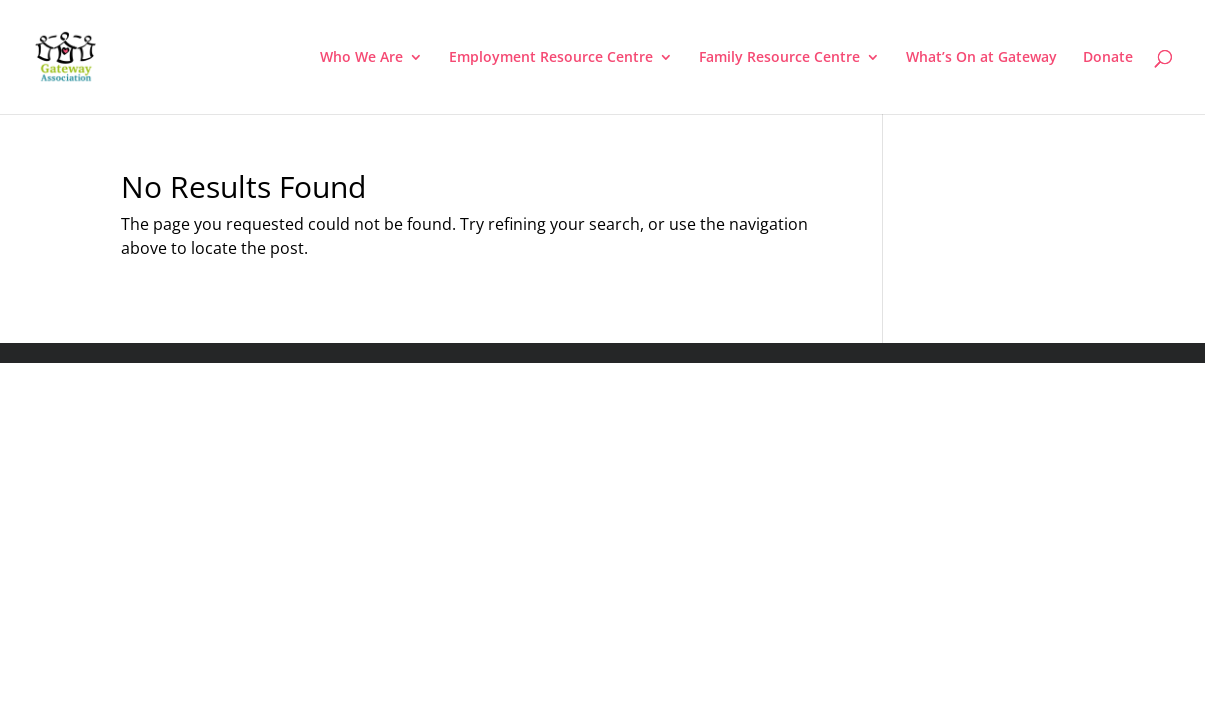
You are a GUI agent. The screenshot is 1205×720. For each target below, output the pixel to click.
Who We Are (361, 58)
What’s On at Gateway (981, 58)
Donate (1108, 58)
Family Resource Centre (779, 58)
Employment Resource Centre (551, 58)
